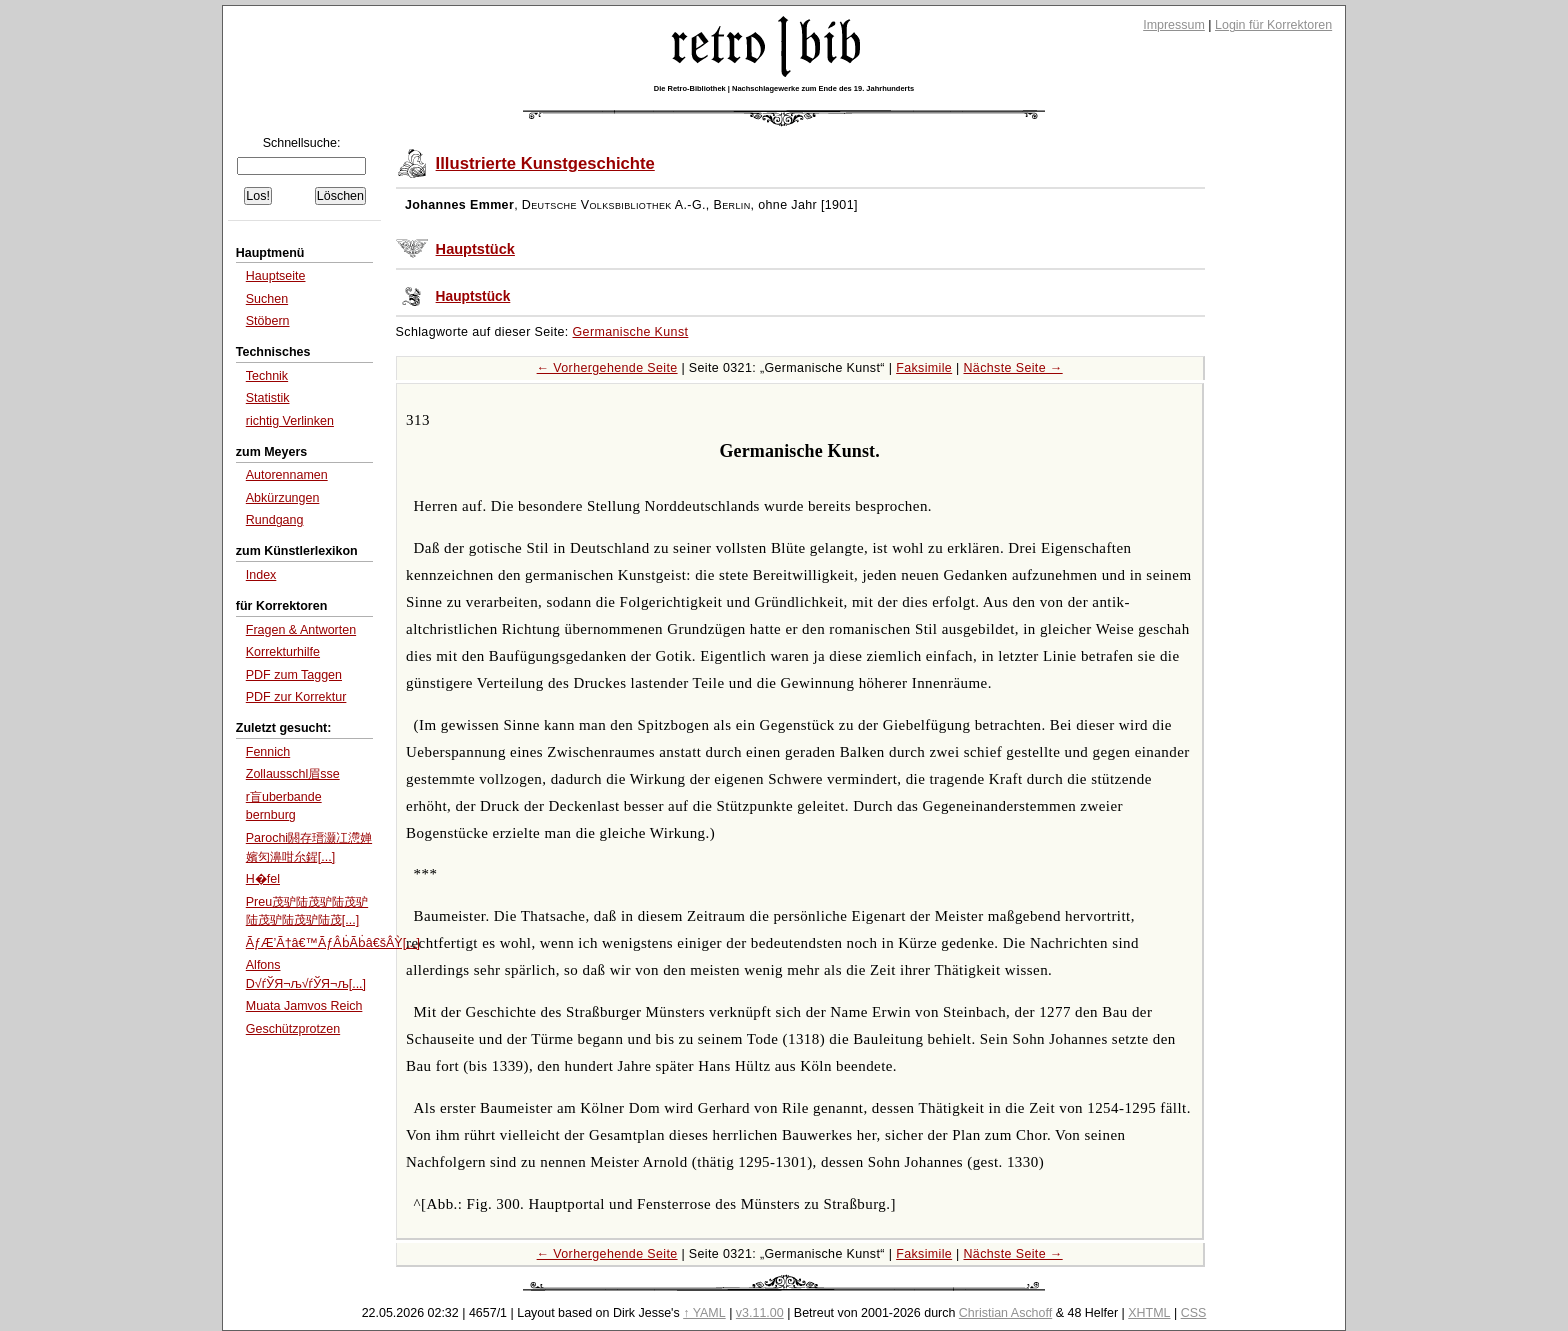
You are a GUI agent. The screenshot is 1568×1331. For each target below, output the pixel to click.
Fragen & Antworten (301, 630)
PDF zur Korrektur (296, 697)
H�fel (263, 879)
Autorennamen (287, 475)
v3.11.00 (760, 1313)
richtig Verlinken (290, 421)
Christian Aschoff (1005, 1313)
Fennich (268, 752)
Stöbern (268, 321)
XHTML (1149, 1313)
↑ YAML (704, 1313)
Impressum (1174, 25)
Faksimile (924, 368)
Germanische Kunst (631, 332)
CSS (1194, 1313)
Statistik (268, 398)
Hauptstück (475, 249)
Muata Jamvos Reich (304, 1006)
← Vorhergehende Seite (607, 368)
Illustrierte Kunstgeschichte (545, 163)
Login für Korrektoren (1273, 25)
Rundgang (275, 520)
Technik (267, 376)
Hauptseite (276, 276)
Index (261, 575)
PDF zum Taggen (294, 675)
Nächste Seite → (1012, 368)
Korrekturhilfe (283, 652)
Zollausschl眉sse (293, 774)
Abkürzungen (283, 498)
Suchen (267, 299)
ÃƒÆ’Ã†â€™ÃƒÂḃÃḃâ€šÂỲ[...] (333, 943)
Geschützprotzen (293, 1029)
